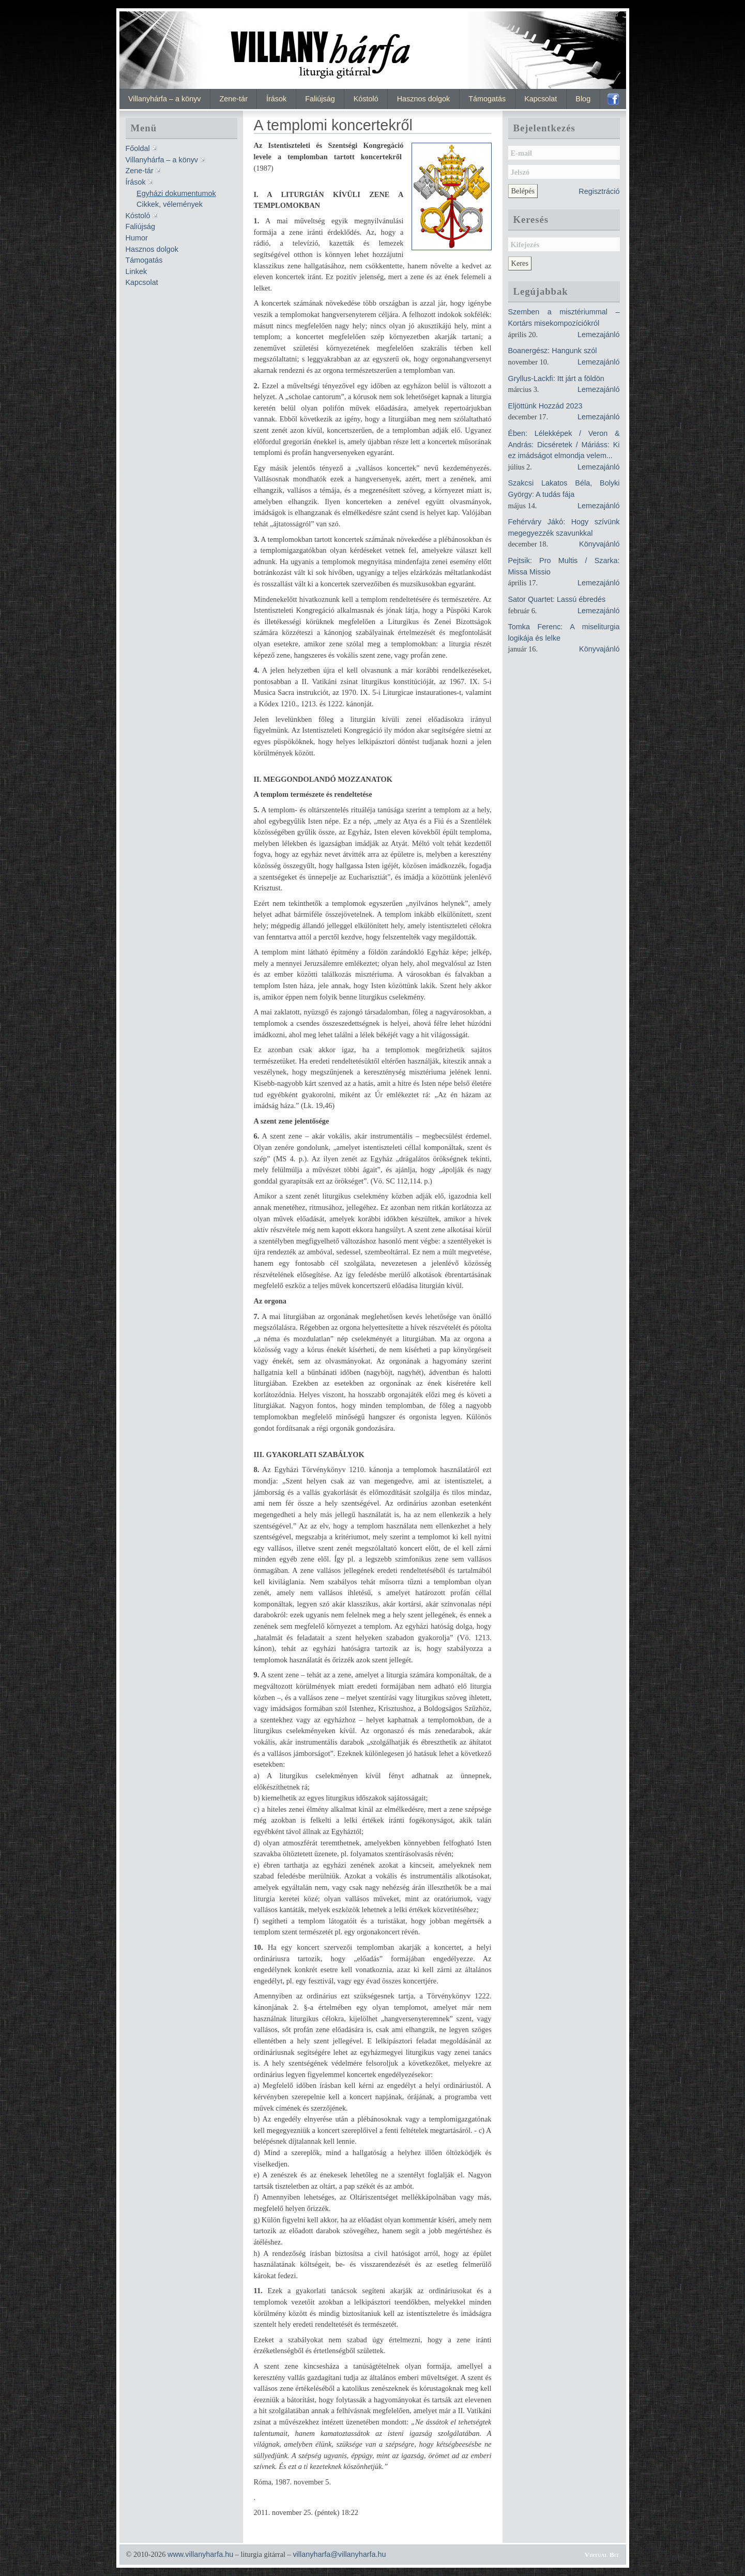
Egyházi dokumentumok (176, 193)
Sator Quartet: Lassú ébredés (557, 599)
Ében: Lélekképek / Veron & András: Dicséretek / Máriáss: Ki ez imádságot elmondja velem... (564, 444)
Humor (137, 238)
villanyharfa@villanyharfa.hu (339, 2554)
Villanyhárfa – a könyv (164, 99)
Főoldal (138, 148)
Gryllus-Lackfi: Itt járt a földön (556, 378)
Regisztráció (599, 191)
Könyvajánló (599, 544)
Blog (582, 99)
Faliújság (320, 99)
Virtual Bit (602, 2554)
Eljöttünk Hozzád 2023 (545, 406)
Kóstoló (366, 99)
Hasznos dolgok (423, 99)
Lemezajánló (598, 334)
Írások (276, 99)
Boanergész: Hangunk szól (552, 350)
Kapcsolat (540, 99)
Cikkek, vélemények (169, 204)
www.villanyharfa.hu (200, 2554)
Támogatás (487, 99)
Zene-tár (234, 99)
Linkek (136, 271)
